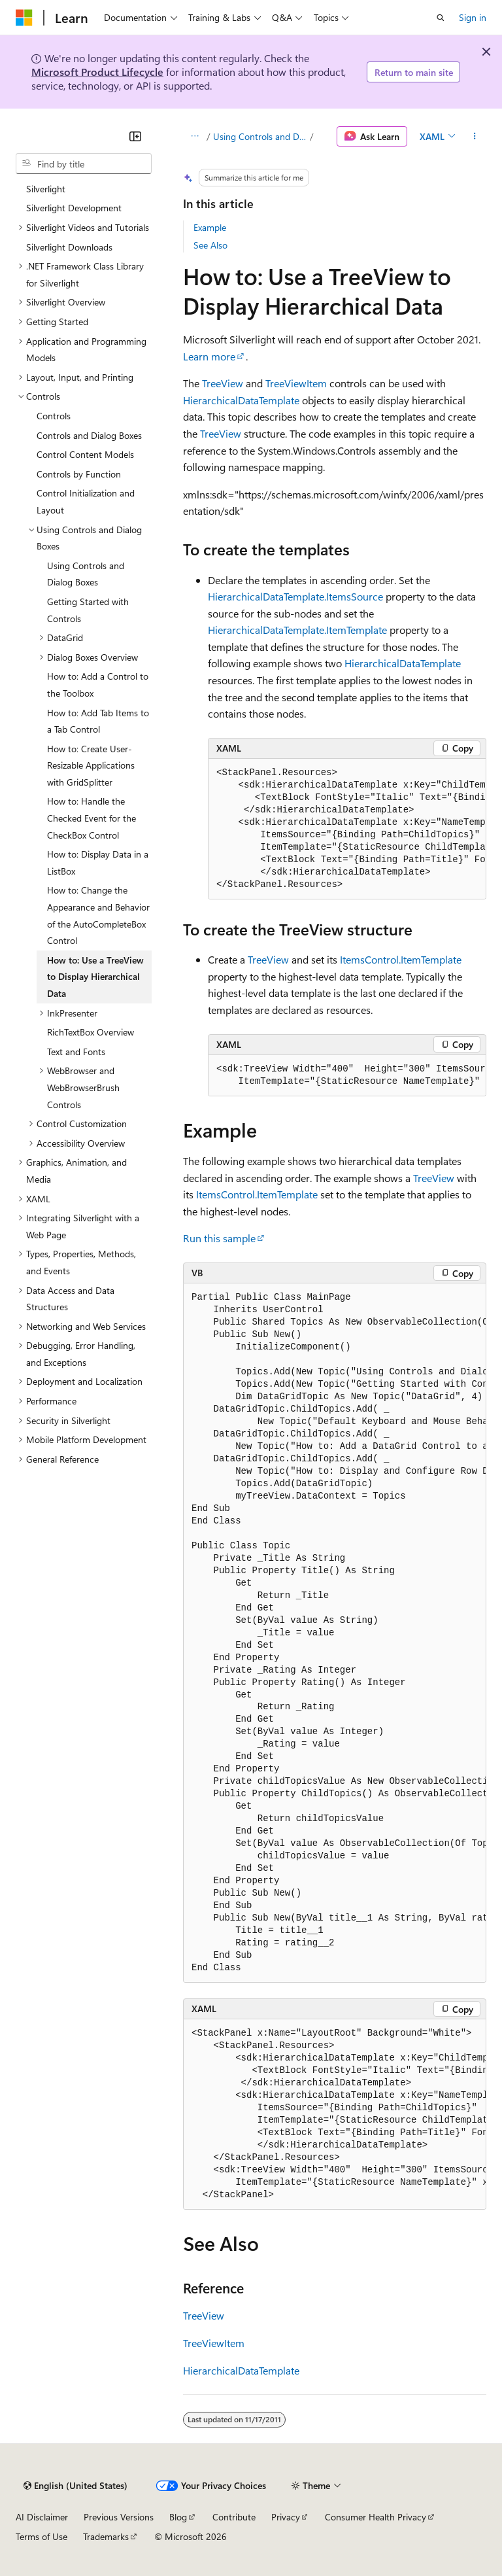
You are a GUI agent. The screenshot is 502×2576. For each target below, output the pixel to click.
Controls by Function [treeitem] (79, 474)
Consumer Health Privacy (375, 2517)
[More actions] (474, 136)
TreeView (222, 383)
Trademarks (106, 2536)
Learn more (209, 356)
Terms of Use (41, 2536)
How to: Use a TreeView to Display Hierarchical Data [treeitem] (95, 977)
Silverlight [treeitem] (45, 189)
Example (209, 227)
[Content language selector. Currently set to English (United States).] (75, 2485)
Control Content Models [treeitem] (85, 454)
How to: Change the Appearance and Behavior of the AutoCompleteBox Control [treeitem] (98, 915)
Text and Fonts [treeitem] (76, 1051)
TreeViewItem (296, 383)
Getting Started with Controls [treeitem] (88, 610)
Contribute (234, 2517)
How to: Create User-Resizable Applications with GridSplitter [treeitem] (91, 765)
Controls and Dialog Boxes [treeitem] (89, 435)
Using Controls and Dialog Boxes (260, 136)
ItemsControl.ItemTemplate (400, 959)
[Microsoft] (24, 17)
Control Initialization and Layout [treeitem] (86, 501)
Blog (178, 2517)
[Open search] (440, 17)
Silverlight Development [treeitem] (74, 207)
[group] (347, 829)
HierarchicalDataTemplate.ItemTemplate (297, 629)
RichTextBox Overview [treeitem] (90, 1032)
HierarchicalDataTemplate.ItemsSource (295, 596)
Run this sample (219, 1238)
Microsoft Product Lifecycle (97, 71)
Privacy (285, 2517)
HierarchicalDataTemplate (241, 400)
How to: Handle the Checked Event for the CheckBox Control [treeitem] (91, 818)
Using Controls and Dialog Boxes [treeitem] (85, 574)
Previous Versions (119, 2517)
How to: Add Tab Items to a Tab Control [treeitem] (98, 721)
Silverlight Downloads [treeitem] (69, 247)
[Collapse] (135, 136)
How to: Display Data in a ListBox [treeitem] (97, 862)
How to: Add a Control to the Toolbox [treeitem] (97, 684)
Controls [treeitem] (54, 415)
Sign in (472, 17)
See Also (210, 245)
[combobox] (84, 163)
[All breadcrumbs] (194, 136)
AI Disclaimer (42, 2517)
